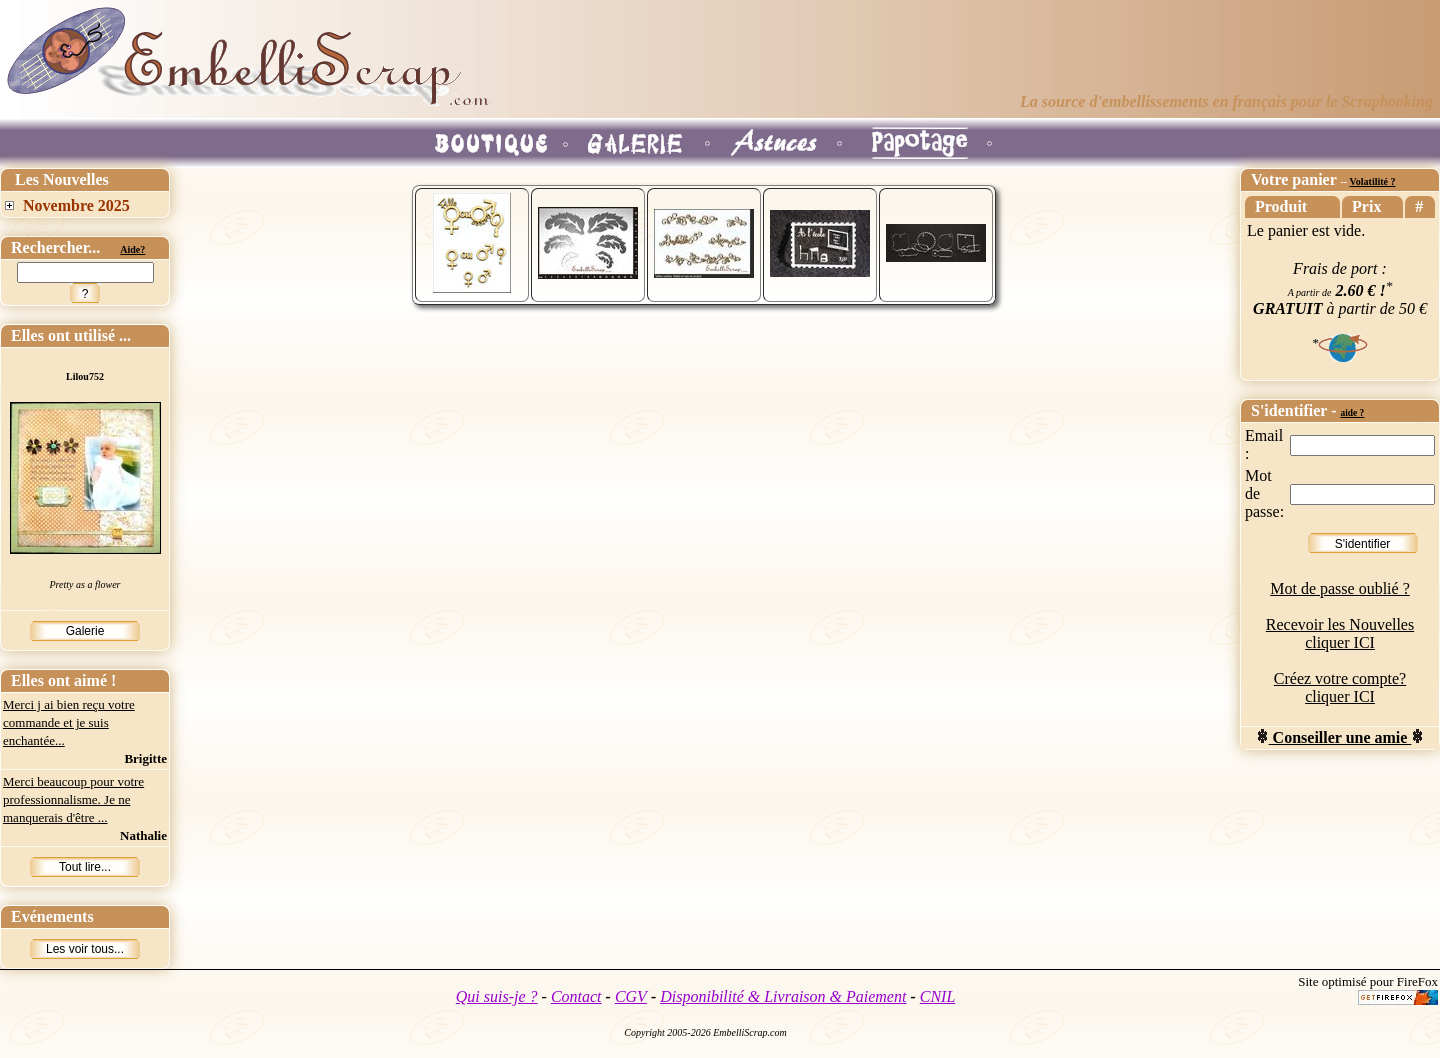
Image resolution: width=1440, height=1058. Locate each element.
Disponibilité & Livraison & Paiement (783, 996)
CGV (631, 996)
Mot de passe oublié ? (1340, 588)
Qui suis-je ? (497, 996)
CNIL (938, 996)
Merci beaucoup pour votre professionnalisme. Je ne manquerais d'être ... (73, 799)
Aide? (132, 249)
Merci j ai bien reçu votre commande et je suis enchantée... (69, 722)
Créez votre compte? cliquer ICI (1340, 687)
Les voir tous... (85, 949)
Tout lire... (85, 867)
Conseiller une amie (1340, 737)
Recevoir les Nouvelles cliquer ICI (1340, 633)
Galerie (85, 631)
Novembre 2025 (76, 205)
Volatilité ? (1372, 181)
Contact (576, 996)
